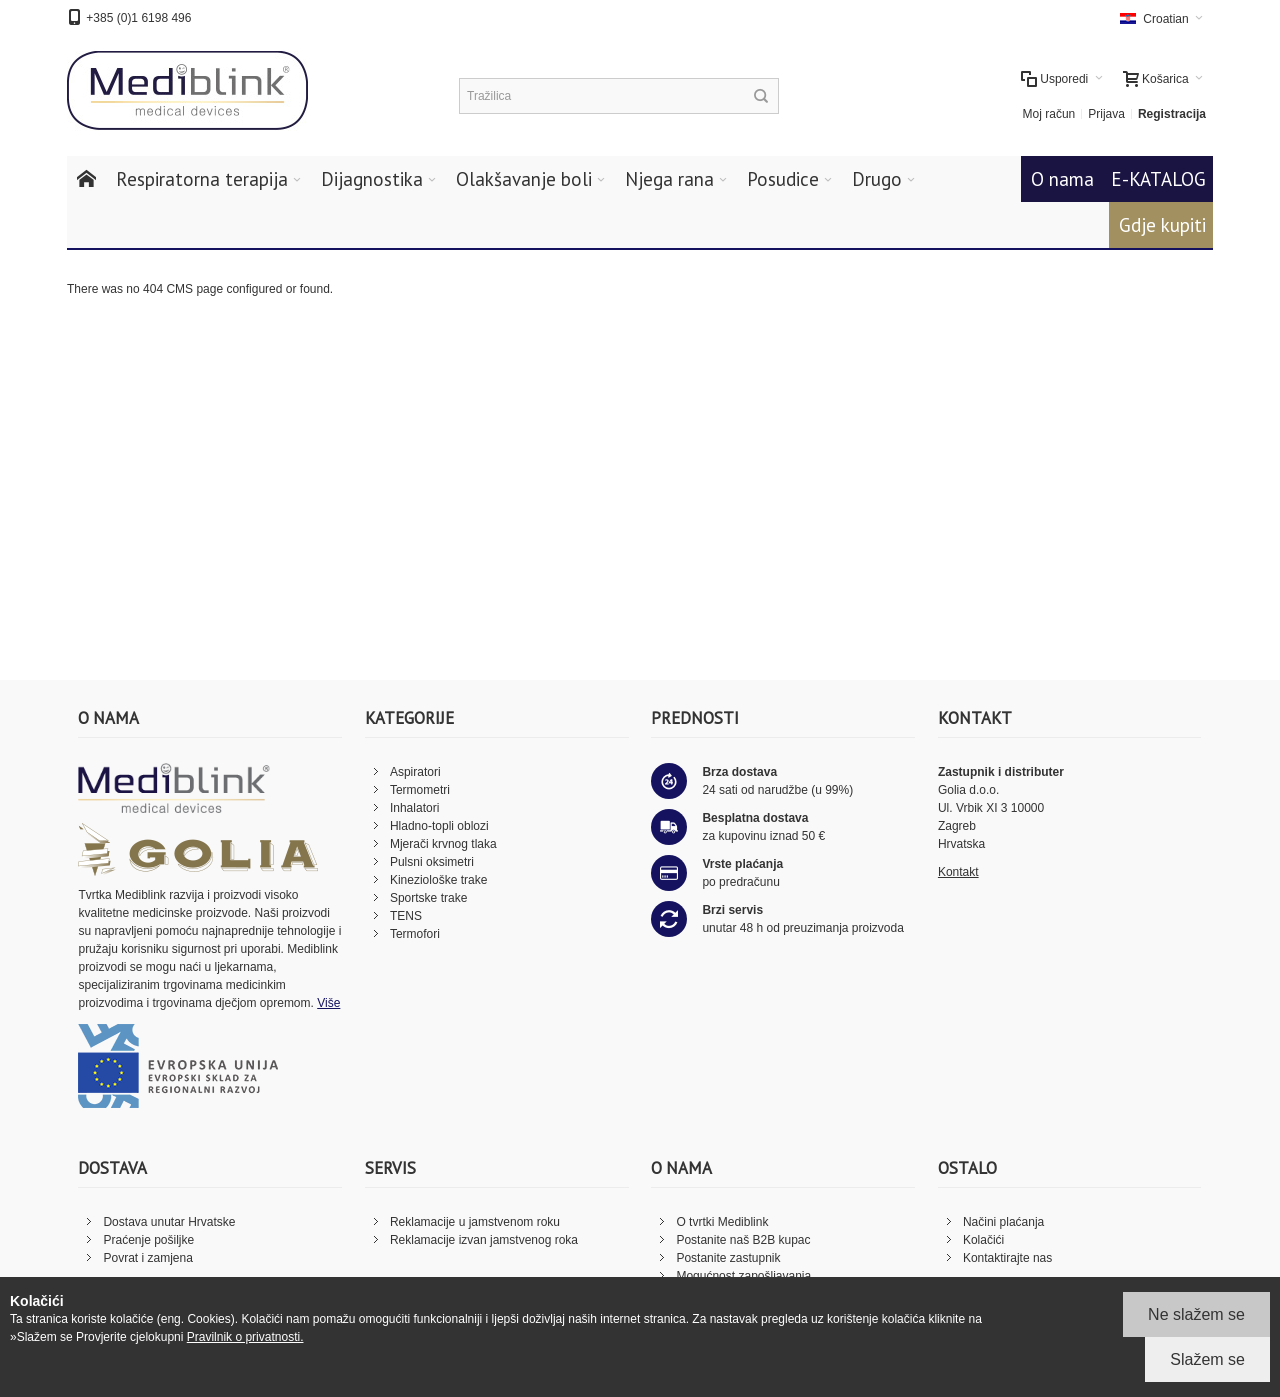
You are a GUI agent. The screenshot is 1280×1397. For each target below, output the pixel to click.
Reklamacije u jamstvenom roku (475, 1222)
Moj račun (1049, 114)
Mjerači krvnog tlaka (443, 844)
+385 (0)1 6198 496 (138, 18)
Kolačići (983, 1240)
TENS (406, 916)
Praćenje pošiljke (148, 1240)
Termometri (420, 790)
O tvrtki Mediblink (722, 1222)
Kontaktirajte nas (1007, 1258)
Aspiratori (415, 772)
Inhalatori (414, 808)
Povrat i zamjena (147, 1258)
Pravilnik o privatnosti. (245, 1337)
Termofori (415, 934)
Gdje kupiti (1162, 225)
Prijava (1106, 114)
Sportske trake (428, 898)
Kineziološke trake (438, 880)
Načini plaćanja (1003, 1222)
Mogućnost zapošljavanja (743, 1276)
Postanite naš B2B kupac (743, 1240)
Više (328, 1003)
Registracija (1172, 114)
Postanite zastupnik (728, 1258)
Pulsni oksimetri (432, 862)
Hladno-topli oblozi (439, 826)
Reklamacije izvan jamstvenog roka (484, 1240)
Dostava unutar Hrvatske (169, 1222)
